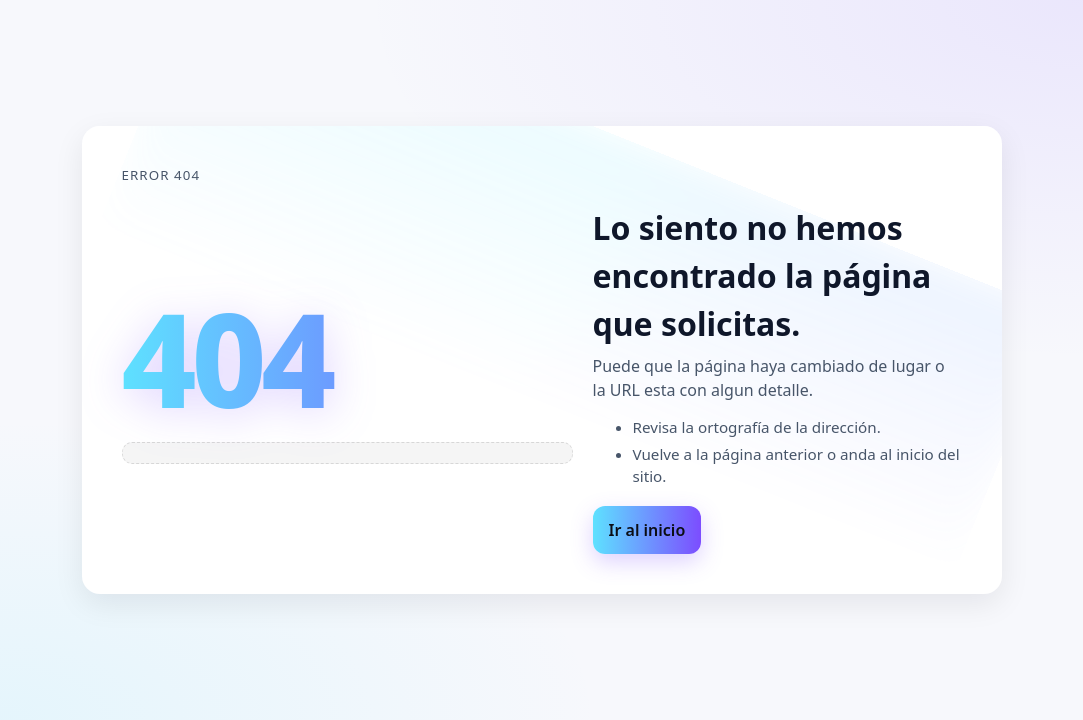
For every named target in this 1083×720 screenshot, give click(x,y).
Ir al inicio (647, 530)
